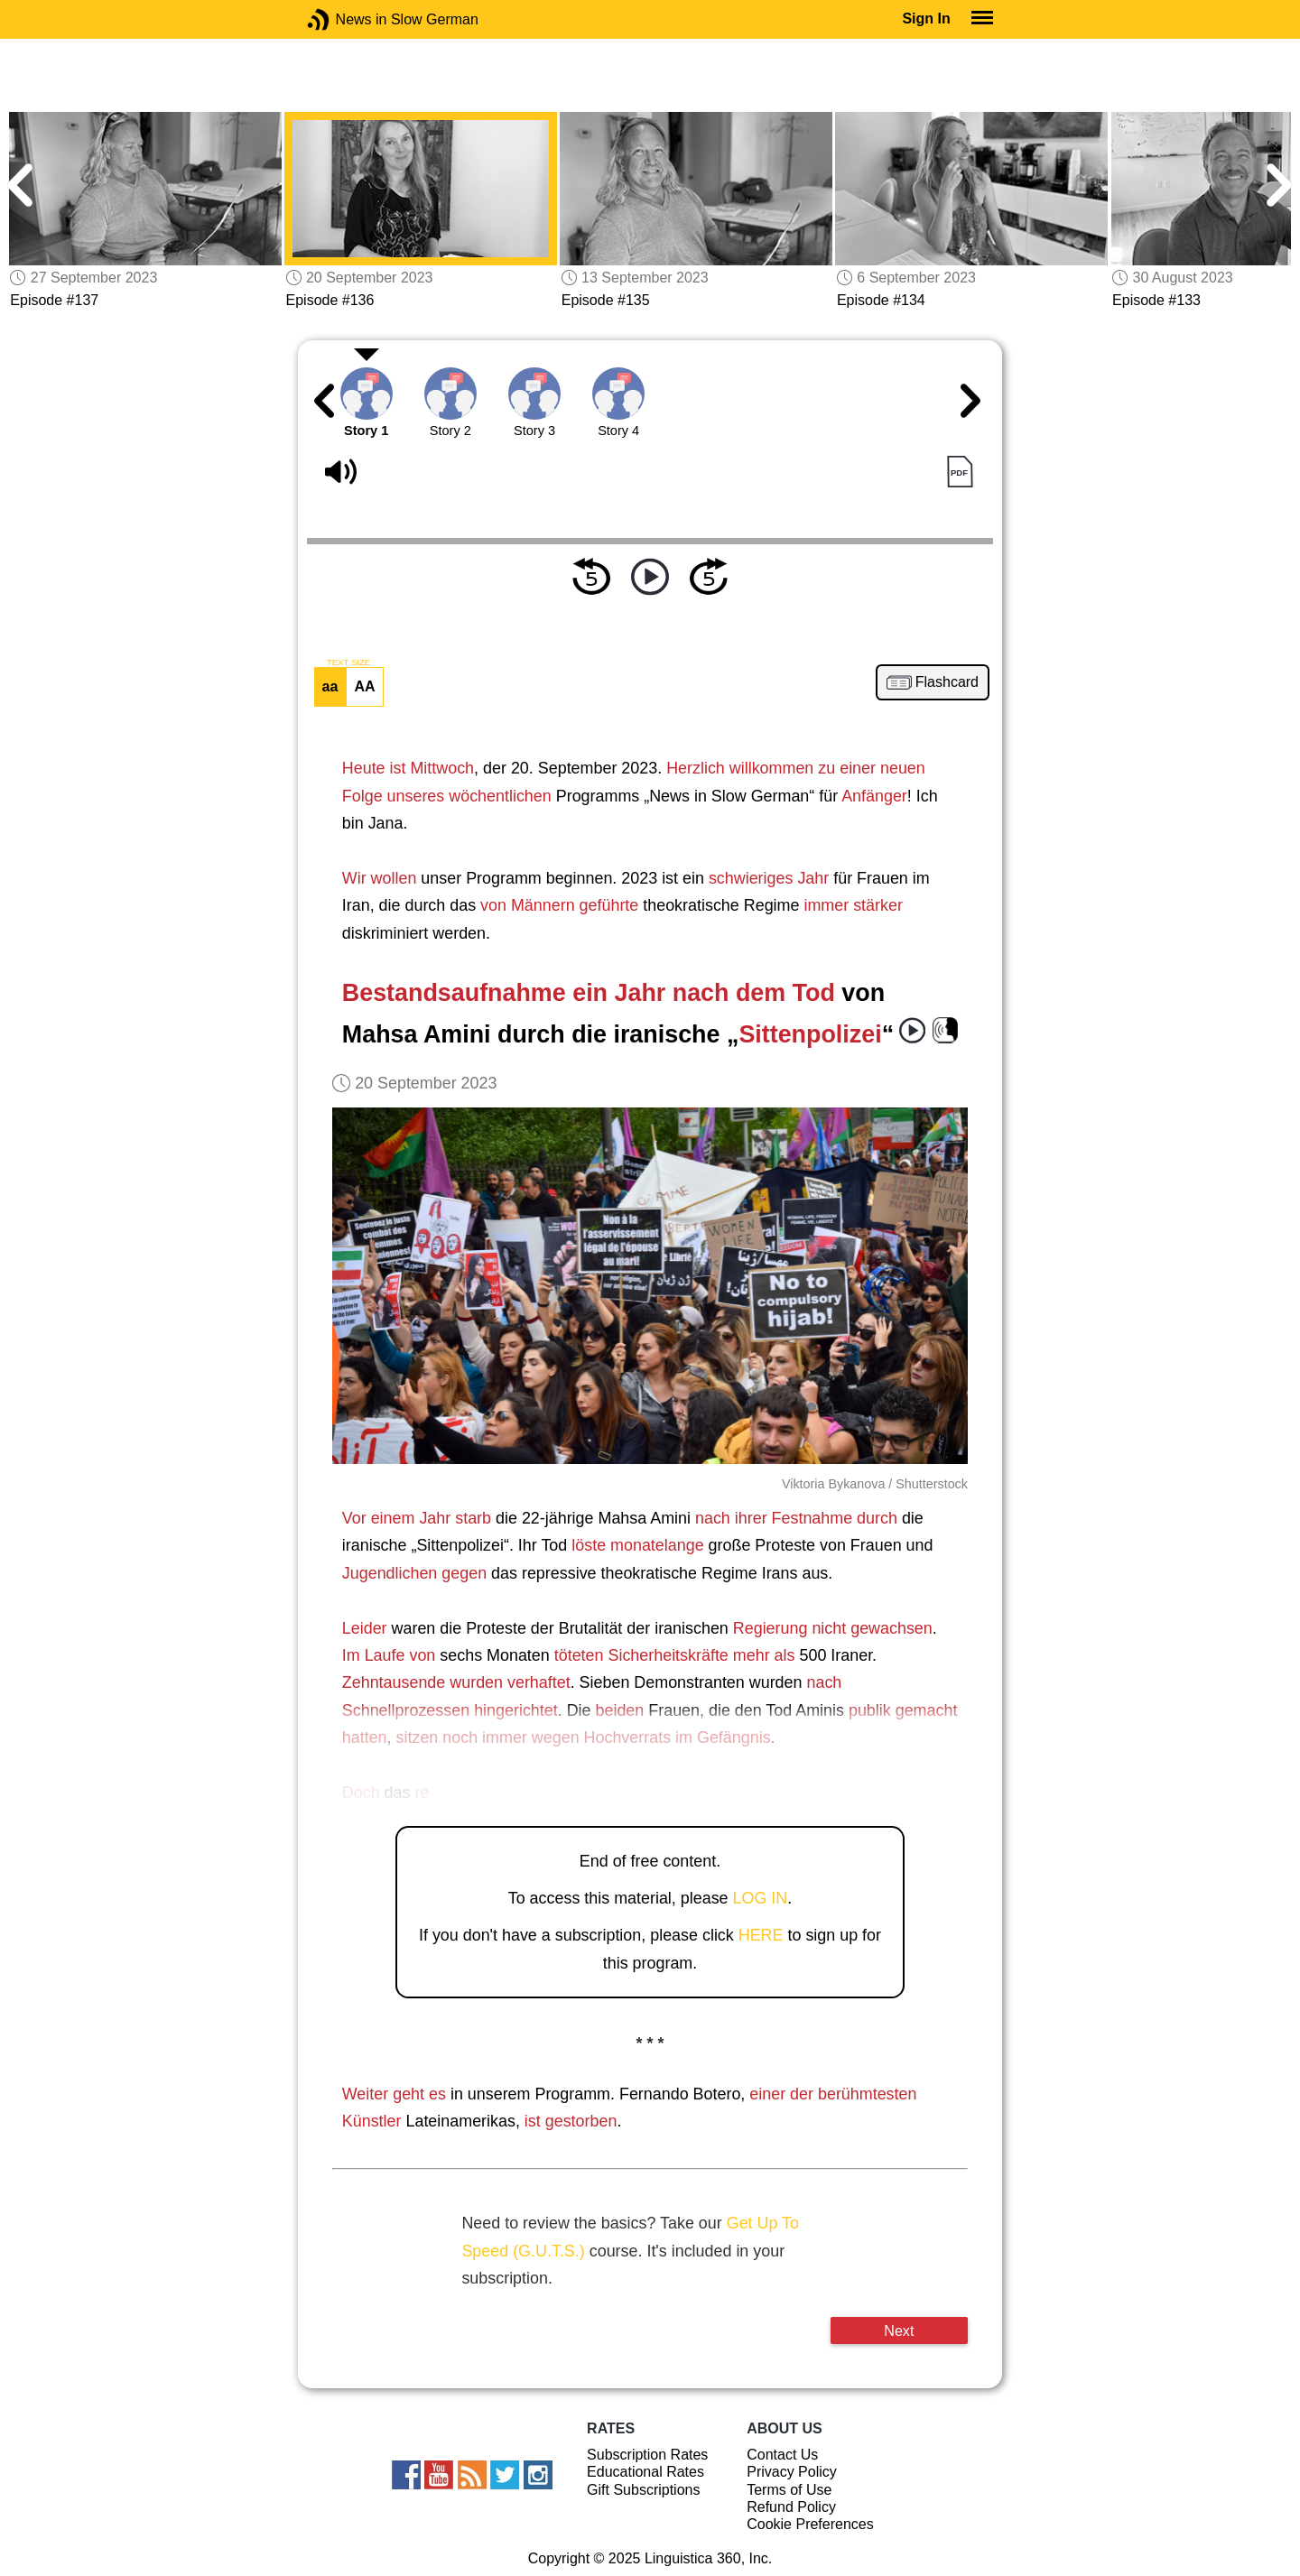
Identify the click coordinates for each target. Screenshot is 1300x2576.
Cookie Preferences (810, 2524)
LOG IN (760, 1898)
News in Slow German (345, 19)
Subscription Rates (647, 2454)
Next (899, 2330)
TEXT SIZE (348, 662)
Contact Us (782, 2454)
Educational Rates (645, 2471)
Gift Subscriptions (643, 2489)
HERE (761, 1935)
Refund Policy (791, 2507)
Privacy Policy (792, 2471)
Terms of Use (789, 2489)
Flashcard (947, 682)
